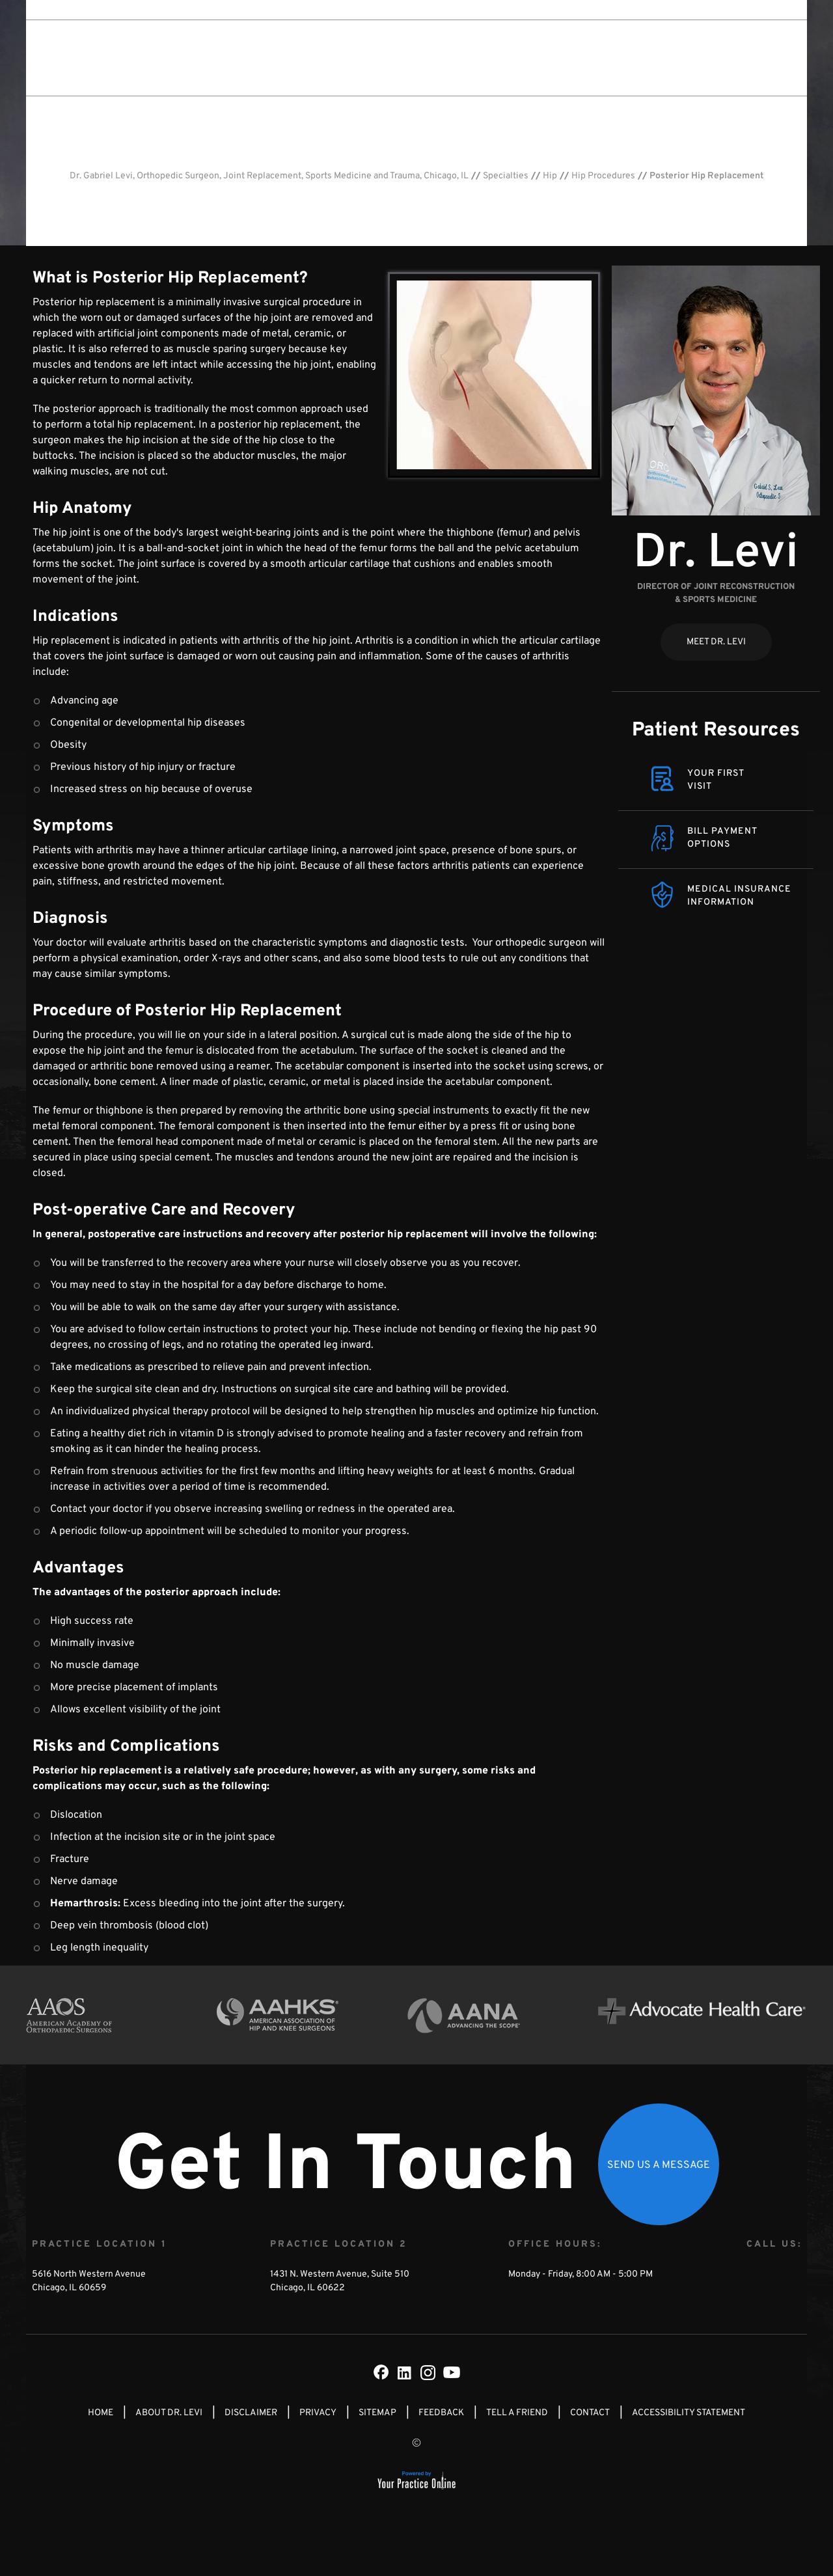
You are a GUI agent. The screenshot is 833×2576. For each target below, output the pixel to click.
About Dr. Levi (344, 57)
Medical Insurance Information (739, 896)
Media (557, 57)
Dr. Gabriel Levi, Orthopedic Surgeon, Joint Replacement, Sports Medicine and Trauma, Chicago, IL (269, 176)
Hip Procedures (603, 176)
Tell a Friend (517, 2412)
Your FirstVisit (715, 780)
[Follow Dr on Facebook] (381, 2372)
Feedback (441, 2412)
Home (100, 2412)
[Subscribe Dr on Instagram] (428, 2372)
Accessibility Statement (688, 2412)
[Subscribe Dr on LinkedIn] (404, 2372)
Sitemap (377, 2412)
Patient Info (496, 57)
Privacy (317, 2412)
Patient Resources (716, 731)
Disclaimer (251, 2412)
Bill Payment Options (722, 838)
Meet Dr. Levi (716, 642)
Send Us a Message (658, 2165)
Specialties (423, 57)
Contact (608, 57)
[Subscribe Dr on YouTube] (451, 2372)
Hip (550, 176)
